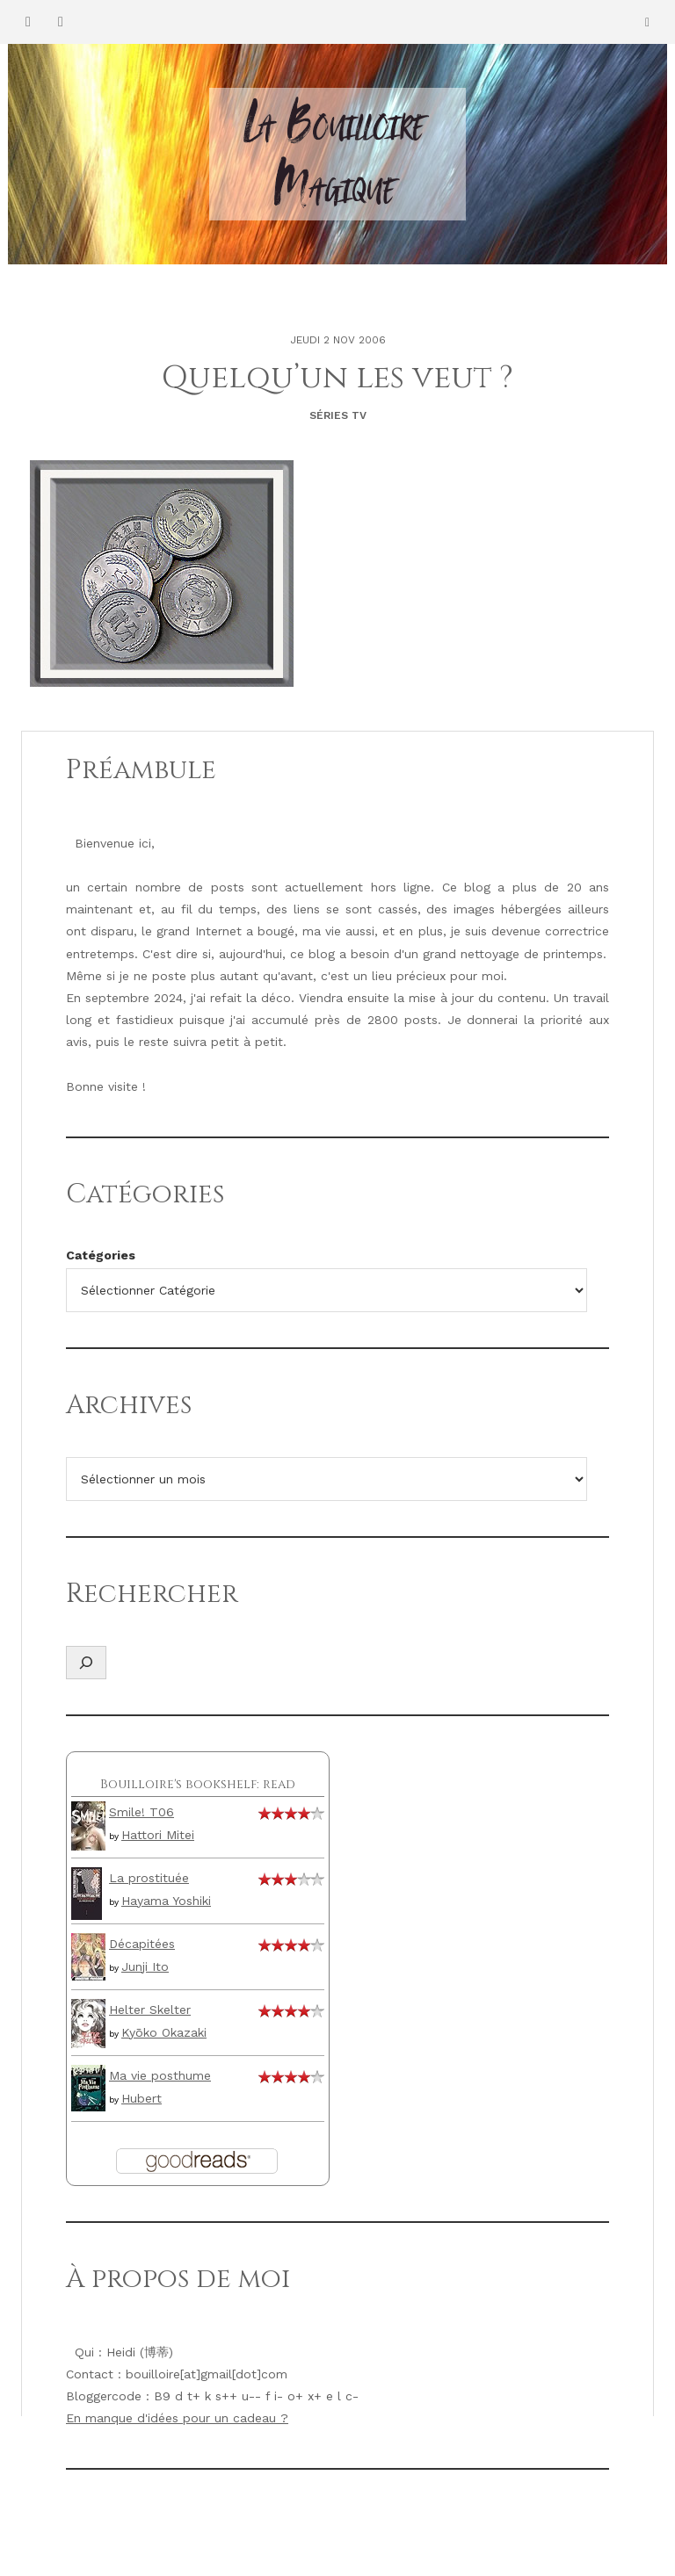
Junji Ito (145, 1966)
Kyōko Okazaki (164, 2032)
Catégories (100, 1255)
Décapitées (142, 1944)
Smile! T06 (141, 1812)
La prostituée (149, 1878)
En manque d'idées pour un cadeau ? (177, 2418)
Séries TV (338, 415)
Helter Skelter (150, 2009)
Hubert (141, 2098)
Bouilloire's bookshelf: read (197, 1784)
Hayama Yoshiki (166, 1901)
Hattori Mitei (157, 1835)
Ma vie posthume (160, 2075)
